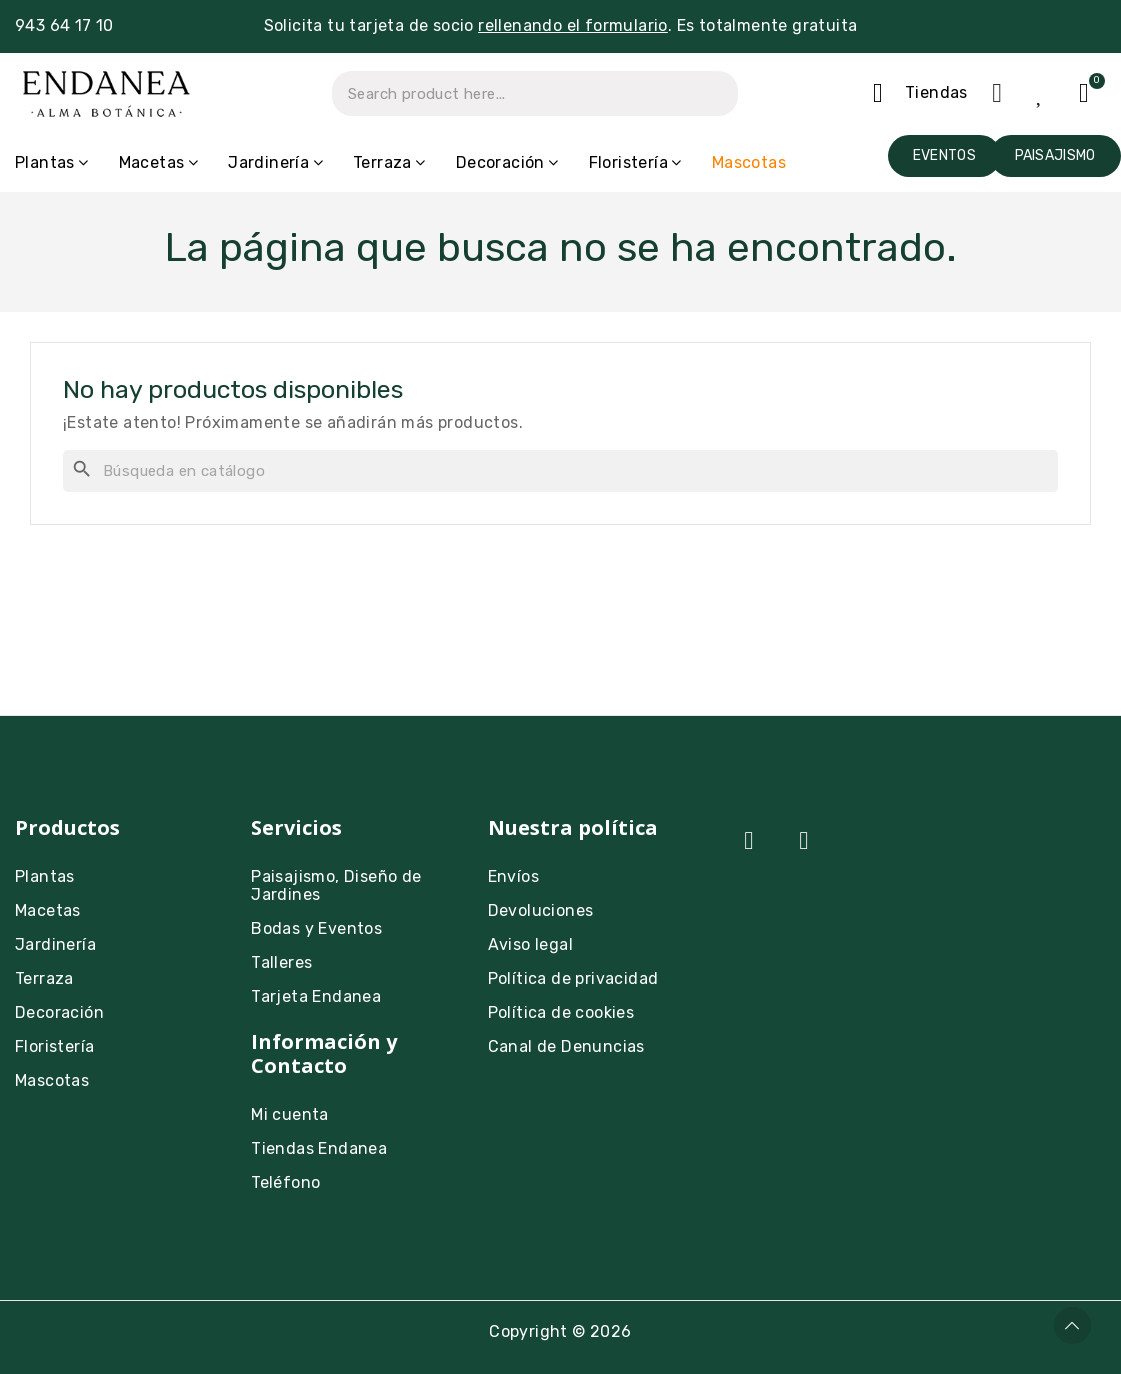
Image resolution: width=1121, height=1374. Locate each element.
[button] (944, 156)
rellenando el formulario (573, 25)
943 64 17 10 (64, 25)
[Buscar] (560, 471)
